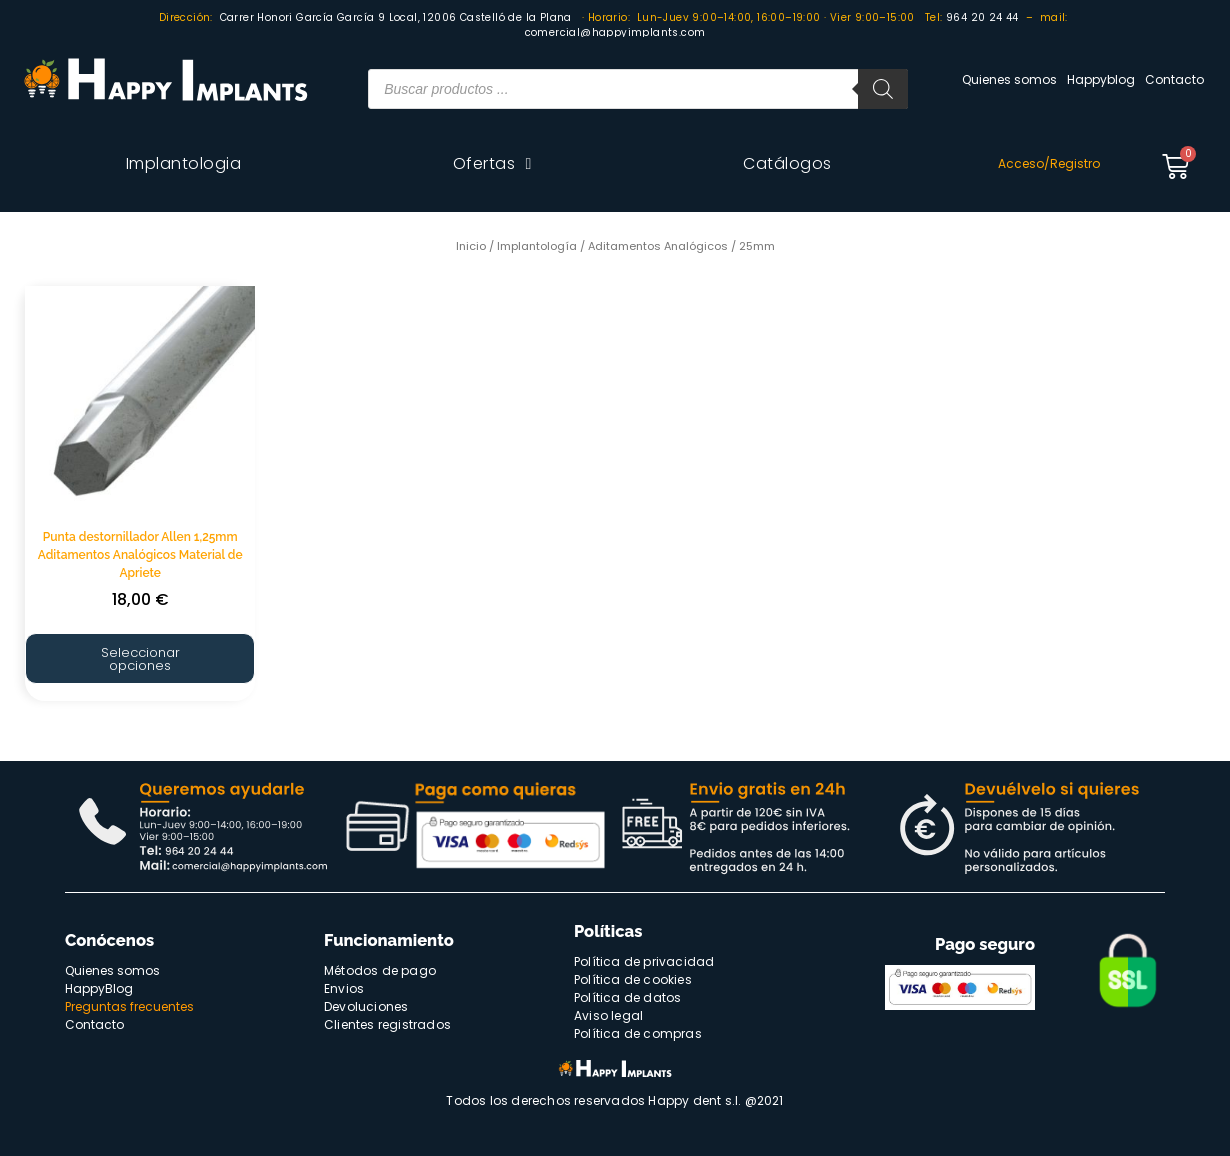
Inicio (471, 246)
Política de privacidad (644, 961)
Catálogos (787, 163)
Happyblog (1101, 79)
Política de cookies (633, 979)
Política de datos (627, 997)
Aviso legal (608, 1015)
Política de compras (638, 1033)
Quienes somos (1009, 79)
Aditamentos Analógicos (658, 246)
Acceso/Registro (1049, 163)
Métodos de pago (380, 970)
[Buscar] (883, 89)
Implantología (537, 246)
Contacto (1174, 79)
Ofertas (492, 164)
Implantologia (184, 163)
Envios (344, 988)
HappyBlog (99, 988)
